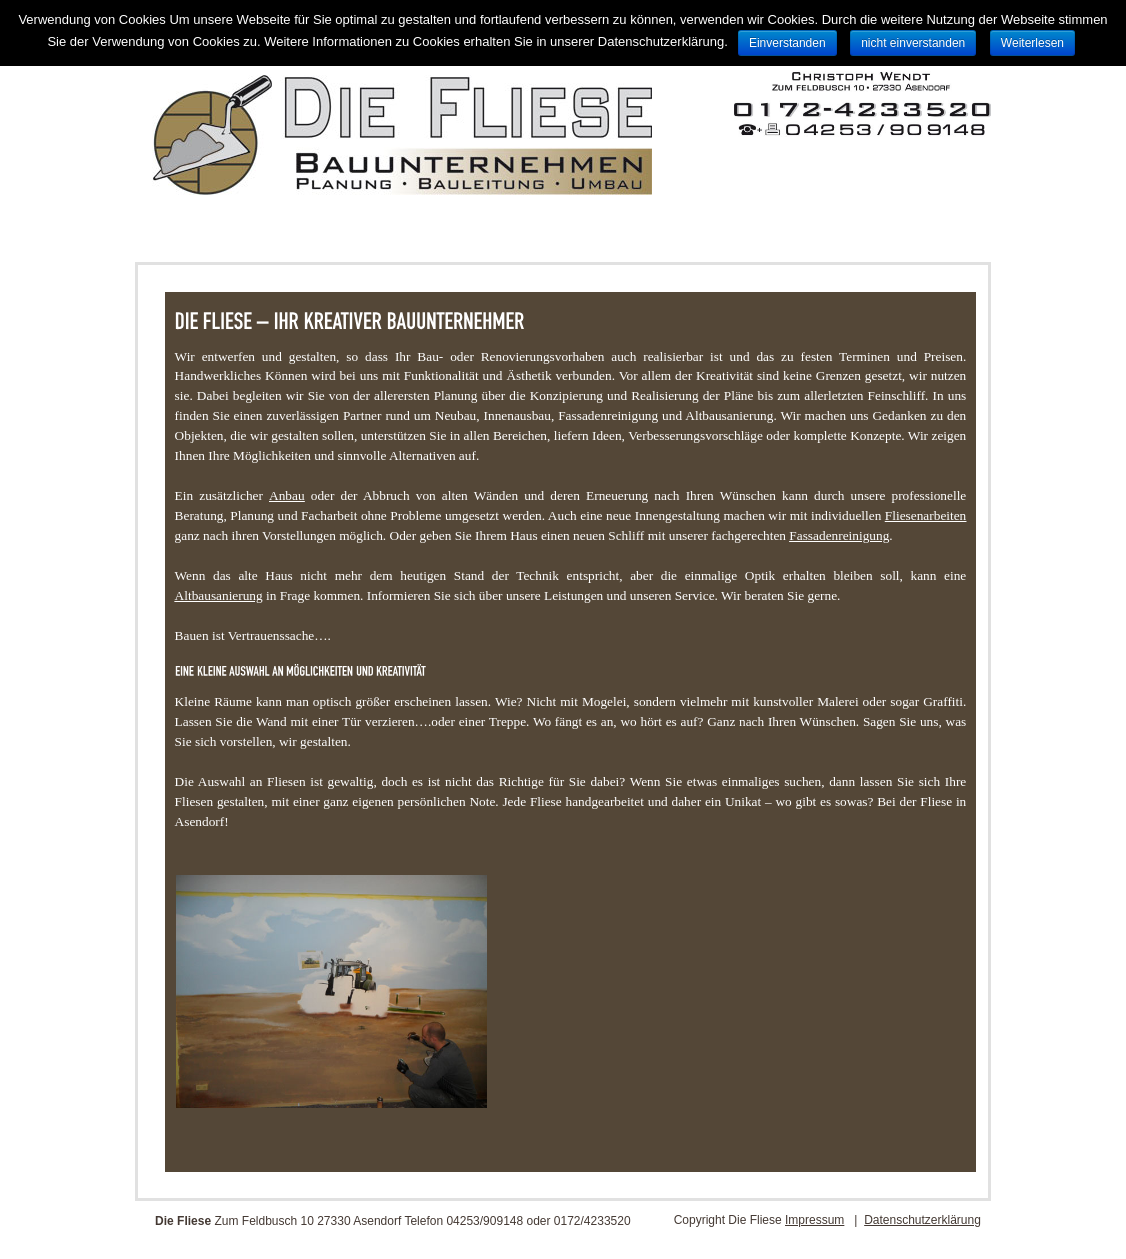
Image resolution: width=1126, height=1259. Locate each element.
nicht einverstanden (913, 43)
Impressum (814, 1220)
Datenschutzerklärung (922, 1220)
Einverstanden (787, 43)
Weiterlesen (1032, 43)
